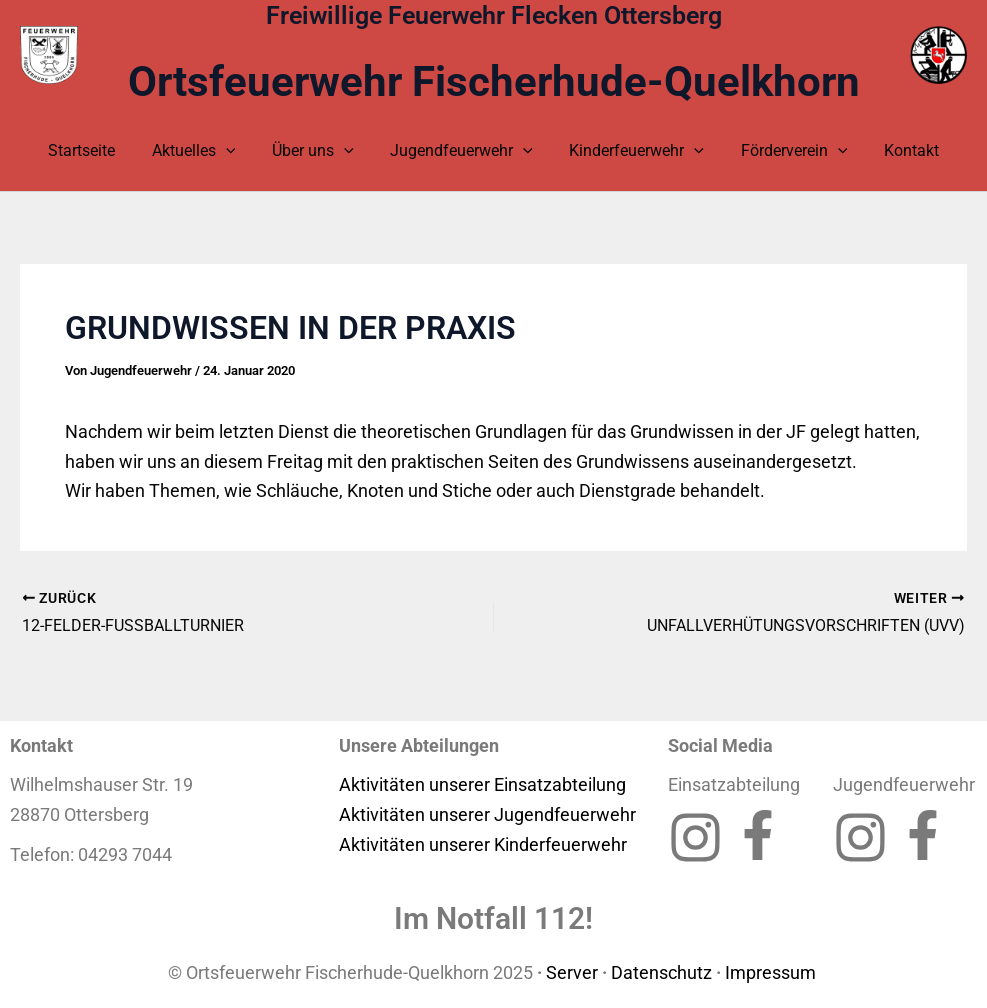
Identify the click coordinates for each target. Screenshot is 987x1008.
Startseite (95, 150)
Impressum (772, 972)
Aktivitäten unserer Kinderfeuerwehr (483, 844)
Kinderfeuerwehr (632, 151)
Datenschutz (661, 972)
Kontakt (897, 150)
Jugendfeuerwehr (461, 151)
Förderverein (784, 151)
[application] (235, 151)
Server (572, 972)
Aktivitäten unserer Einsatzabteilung (482, 784)
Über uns (318, 151)
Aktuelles (203, 151)
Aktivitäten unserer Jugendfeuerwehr (487, 814)
